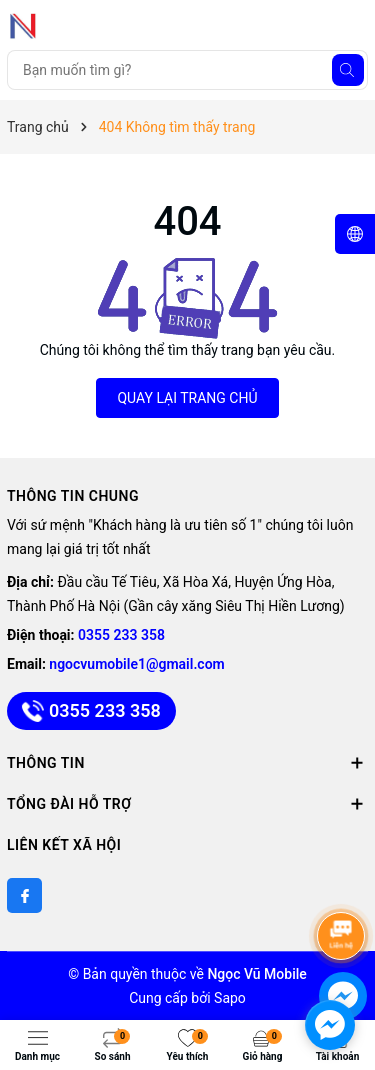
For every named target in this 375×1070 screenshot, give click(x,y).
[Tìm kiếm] (348, 70)
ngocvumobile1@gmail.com (136, 664)
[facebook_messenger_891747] (330, 1025)
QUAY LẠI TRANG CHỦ (187, 398)
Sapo (230, 998)
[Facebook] (24, 895)
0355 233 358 (121, 635)
